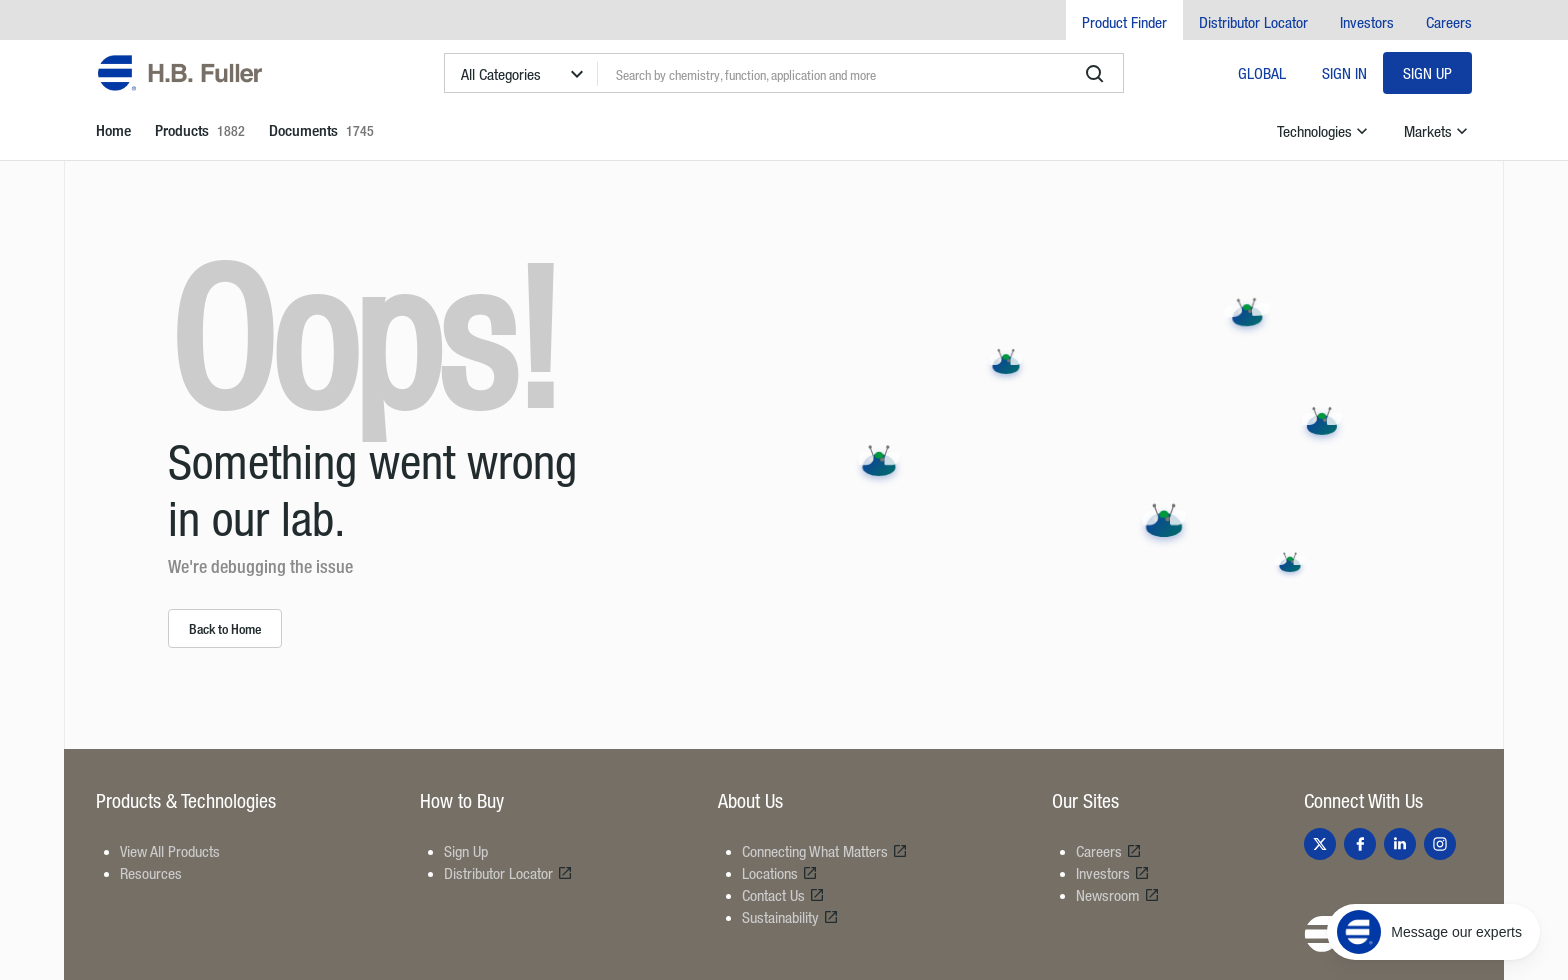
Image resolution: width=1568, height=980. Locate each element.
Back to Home (225, 628)
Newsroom (1118, 895)
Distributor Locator (1253, 22)
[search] (1095, 74)
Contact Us (783, 895)
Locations (780, 873)
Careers (1449, 22)
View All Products (170, 851)
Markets (1438, 131)
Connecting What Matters (825, 851)
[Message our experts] (1433, 932)
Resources (151, 873)
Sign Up (1427, 73)
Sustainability (790, 917)
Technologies (1324, 131)
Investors (1367, 22)
